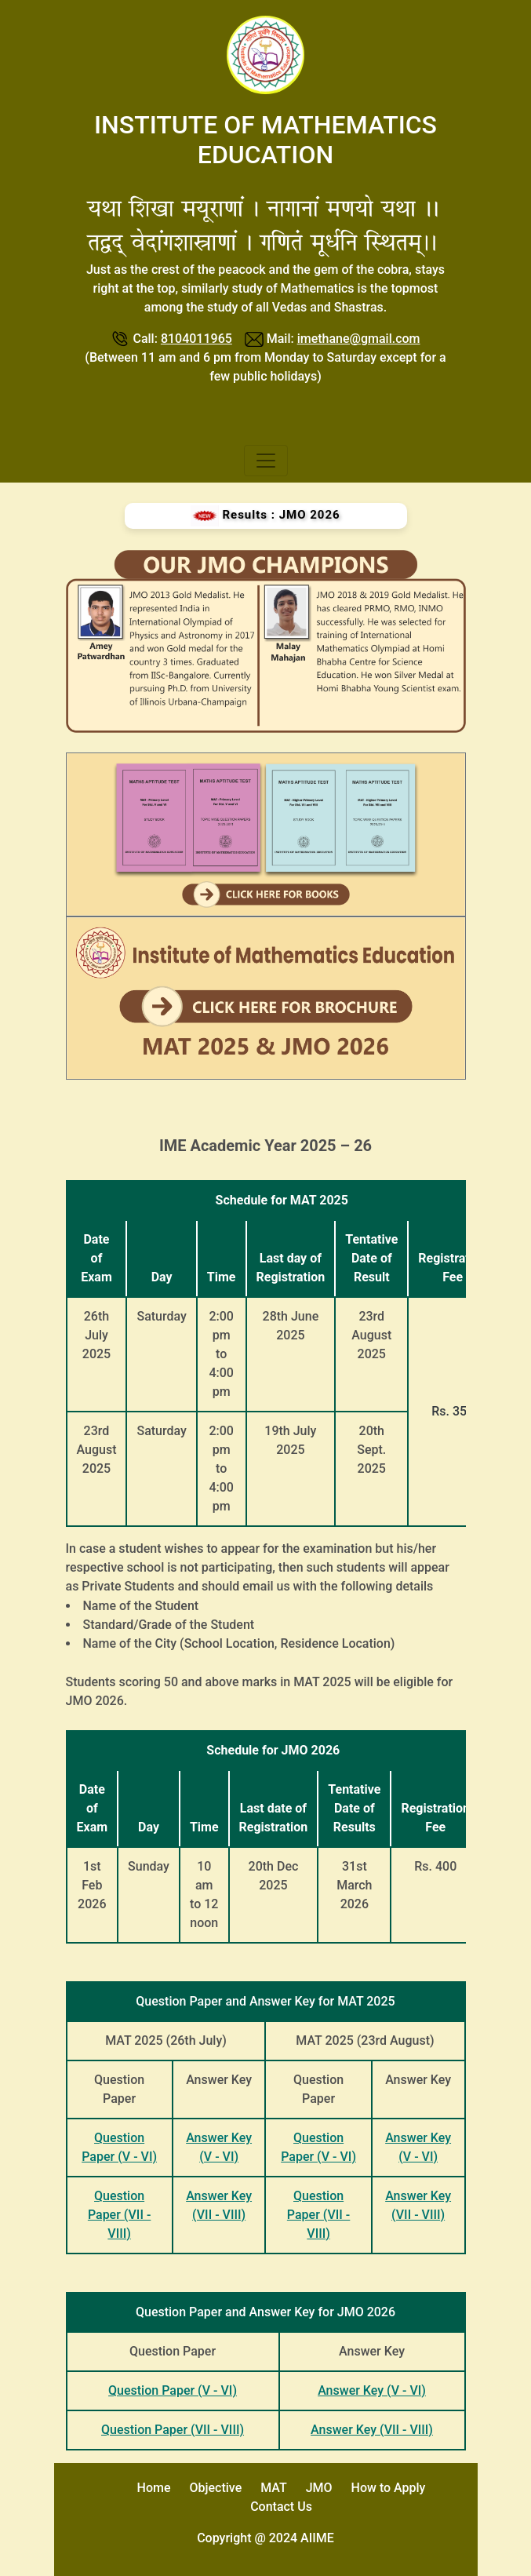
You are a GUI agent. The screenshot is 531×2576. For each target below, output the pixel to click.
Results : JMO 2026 (265, 515)
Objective (215, 2487)
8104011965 (196, 338)
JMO (319, 2487)
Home (154, 2487)
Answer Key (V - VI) (372, 2390)
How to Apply (388, 2487)
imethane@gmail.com (358, 338)
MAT (273, 2487)
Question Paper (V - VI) (172, 2390)
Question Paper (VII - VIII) (119, 2214)
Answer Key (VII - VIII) (372, 2429)
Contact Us (281, 2506)
